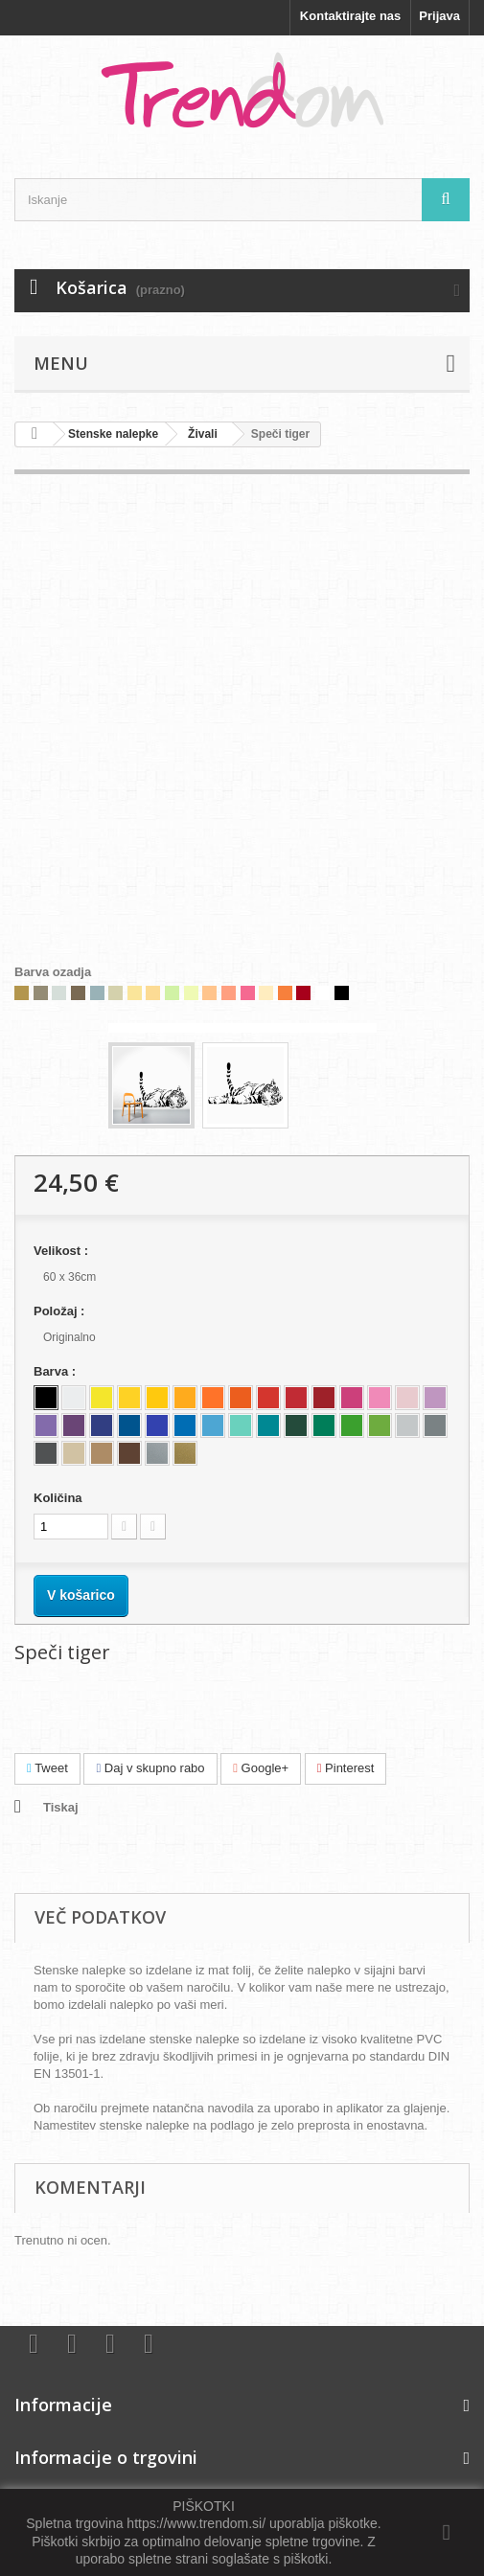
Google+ (260, 1768)
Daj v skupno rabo (150, 1768)
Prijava (439, 16)
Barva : (57, 1371)
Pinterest (346, 1768)
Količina (58, 1498)
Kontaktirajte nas (350, 16)
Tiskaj (61, 1807)
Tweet (47, 1768)
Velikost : (63, 1250)
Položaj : (61, 1311)
